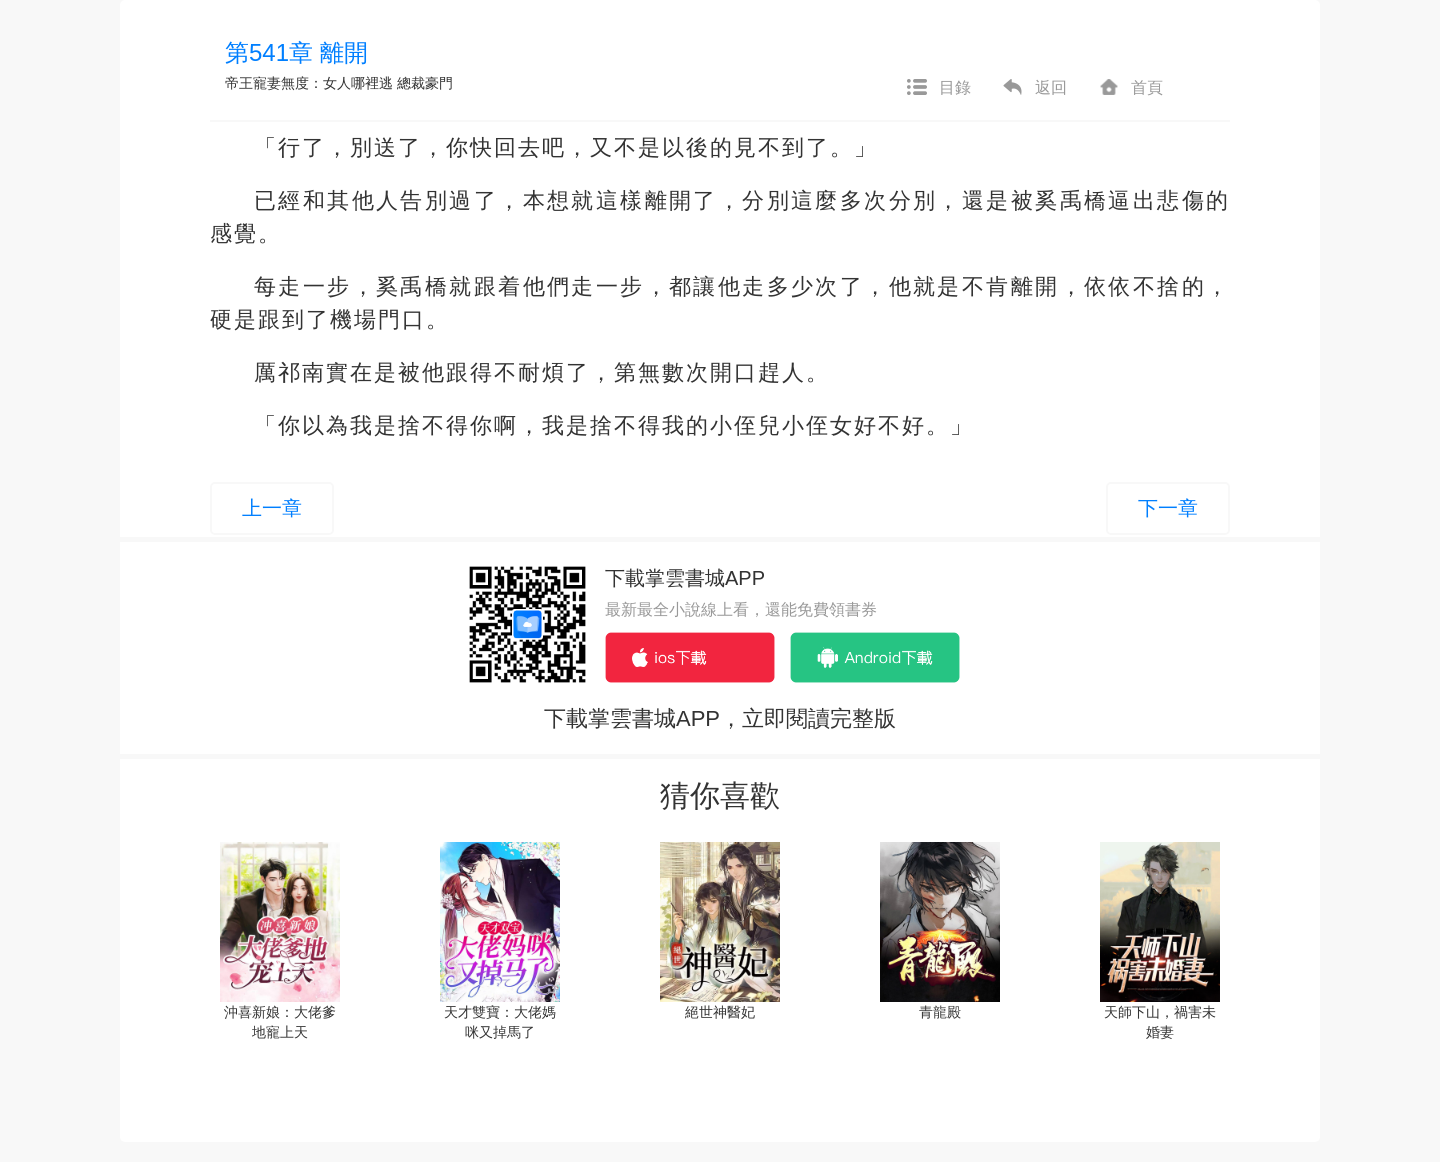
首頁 (1130, 88)
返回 (1034, 88)
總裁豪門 (425, 83)
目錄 (938, 88)
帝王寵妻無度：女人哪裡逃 (309, 83)
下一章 (1168, 508)
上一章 (272, 508)
